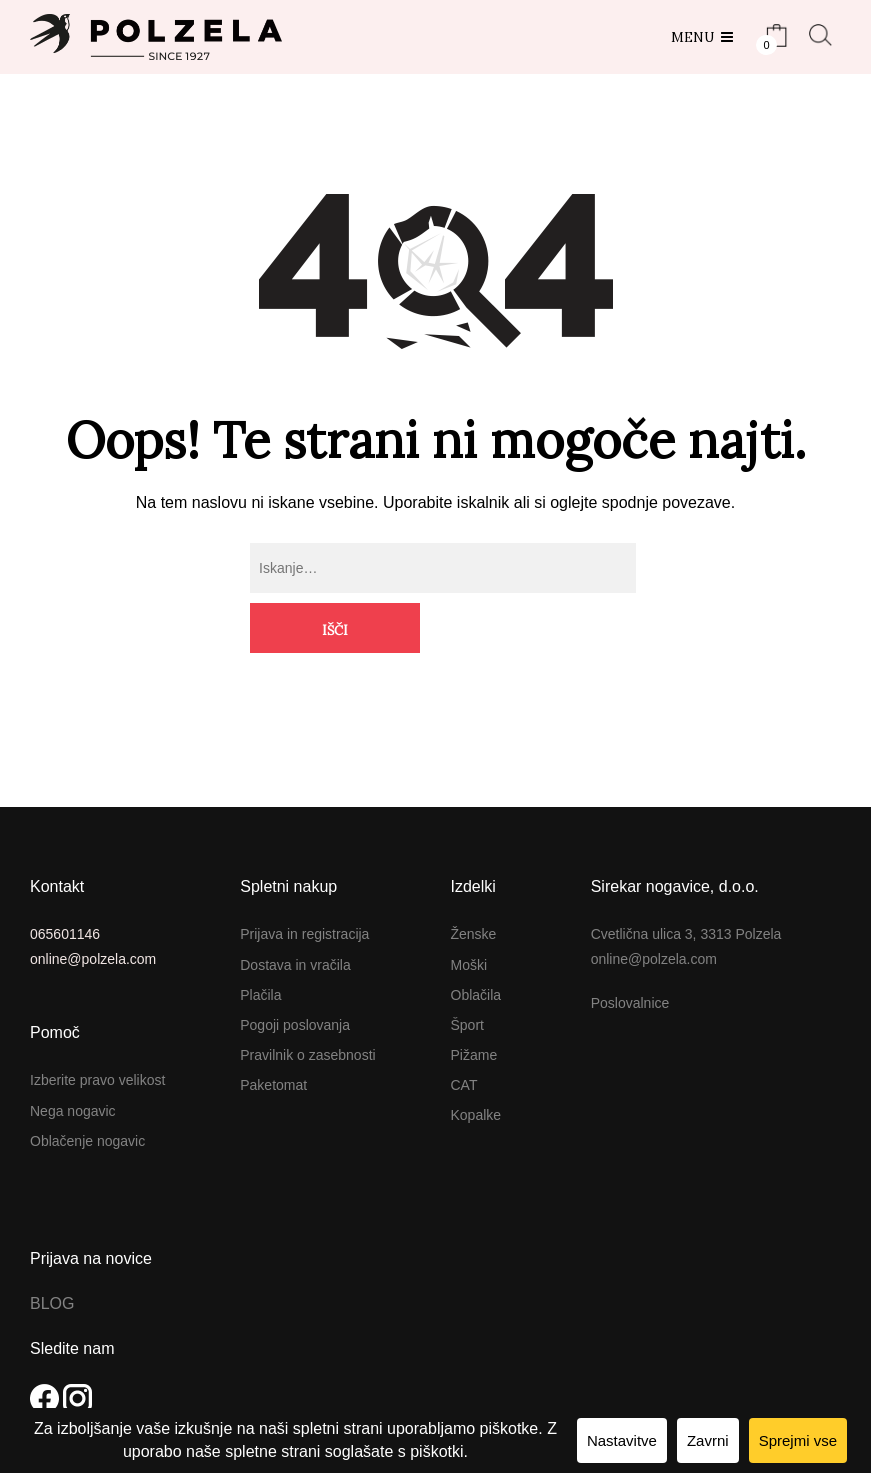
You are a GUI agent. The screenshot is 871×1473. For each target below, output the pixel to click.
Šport (467, 975)
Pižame (474, 1005)
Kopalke (476, 1065)
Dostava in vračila (295, 914)
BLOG (52, 1253)
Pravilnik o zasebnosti (307, 1005)
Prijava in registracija (304, 884)
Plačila (260, 945)
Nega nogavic (73, 1060)
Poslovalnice (630, 953)
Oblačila (476, 945)
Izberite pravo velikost (97, 1030)
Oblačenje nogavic (87, 1091)
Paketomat (273, 1035)
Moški (469, 914)
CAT (464, 1035)
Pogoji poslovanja (295, 975)
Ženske (474, 884)
